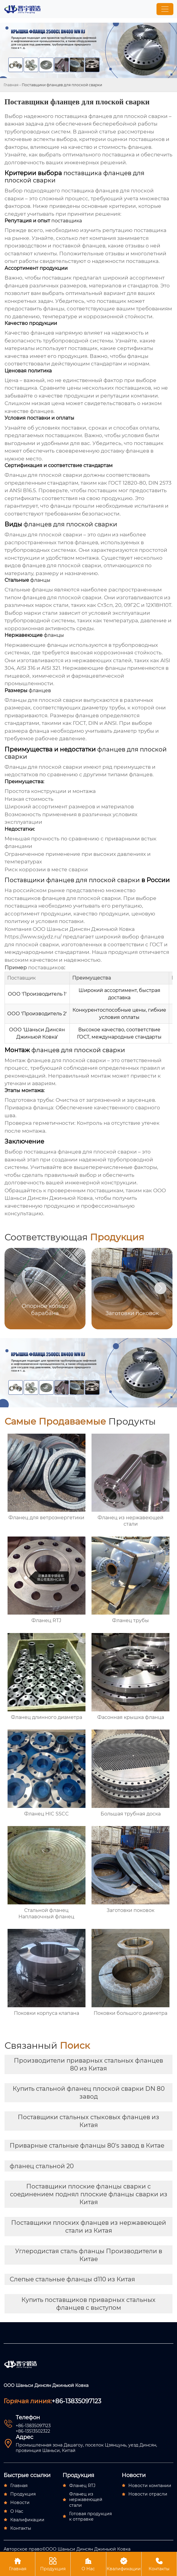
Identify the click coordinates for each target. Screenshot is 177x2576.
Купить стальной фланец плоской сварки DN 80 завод (89, 2092)
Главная (11, 85)
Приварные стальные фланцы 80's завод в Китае (87, 2145)
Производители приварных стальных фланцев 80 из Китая (88, 2064)
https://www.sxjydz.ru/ (33, 937)
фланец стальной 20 (42, 2166)
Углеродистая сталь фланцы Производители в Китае (88, 2255)
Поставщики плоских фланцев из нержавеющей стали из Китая (88, 2226)
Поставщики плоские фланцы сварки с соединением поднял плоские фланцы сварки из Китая (88, 2194)
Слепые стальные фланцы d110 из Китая (72, 2279)
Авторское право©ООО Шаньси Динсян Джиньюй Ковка (67, 2549)
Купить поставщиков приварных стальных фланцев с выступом (88, 2303)
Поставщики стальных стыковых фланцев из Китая (88, 2121)
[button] (160, 1288)
